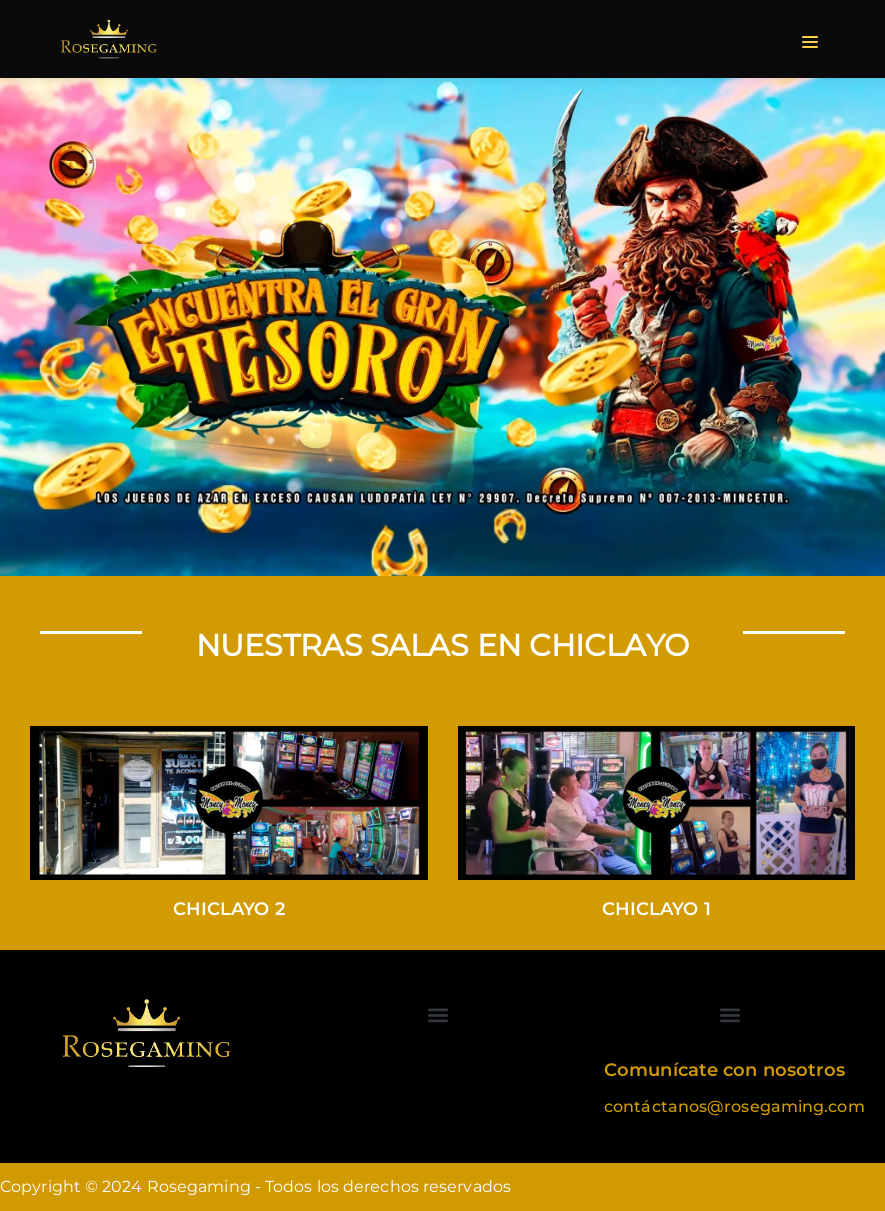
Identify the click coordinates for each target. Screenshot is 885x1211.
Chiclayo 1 (656, 909)
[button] (438, 1014)
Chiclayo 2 (229, 909)
